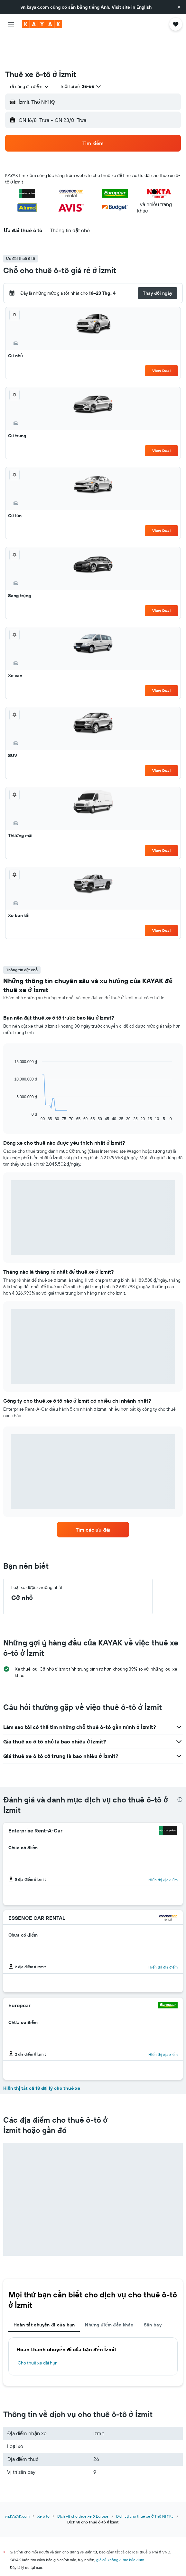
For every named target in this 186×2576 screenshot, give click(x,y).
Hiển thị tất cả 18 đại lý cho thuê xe (41, 2058)
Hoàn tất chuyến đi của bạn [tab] (44, 2295)
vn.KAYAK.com (17, 2486)
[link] (93, 1500)
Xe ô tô (43, 2486)
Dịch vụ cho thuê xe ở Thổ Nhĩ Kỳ (144, 2486)
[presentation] (180, 1770)
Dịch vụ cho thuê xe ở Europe (82, 2486)
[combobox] (28, 57)
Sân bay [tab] (153, 2295)
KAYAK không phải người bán (96, 2549)
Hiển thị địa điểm (163, 1850)
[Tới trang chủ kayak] (42, 24)
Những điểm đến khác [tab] (109, 2295)
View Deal (161, 341)
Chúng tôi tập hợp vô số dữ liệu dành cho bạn (96, 2560)
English (144, 7)
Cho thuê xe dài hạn (38, 2333)
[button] (179, 7)
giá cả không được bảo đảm (120, 2530)
